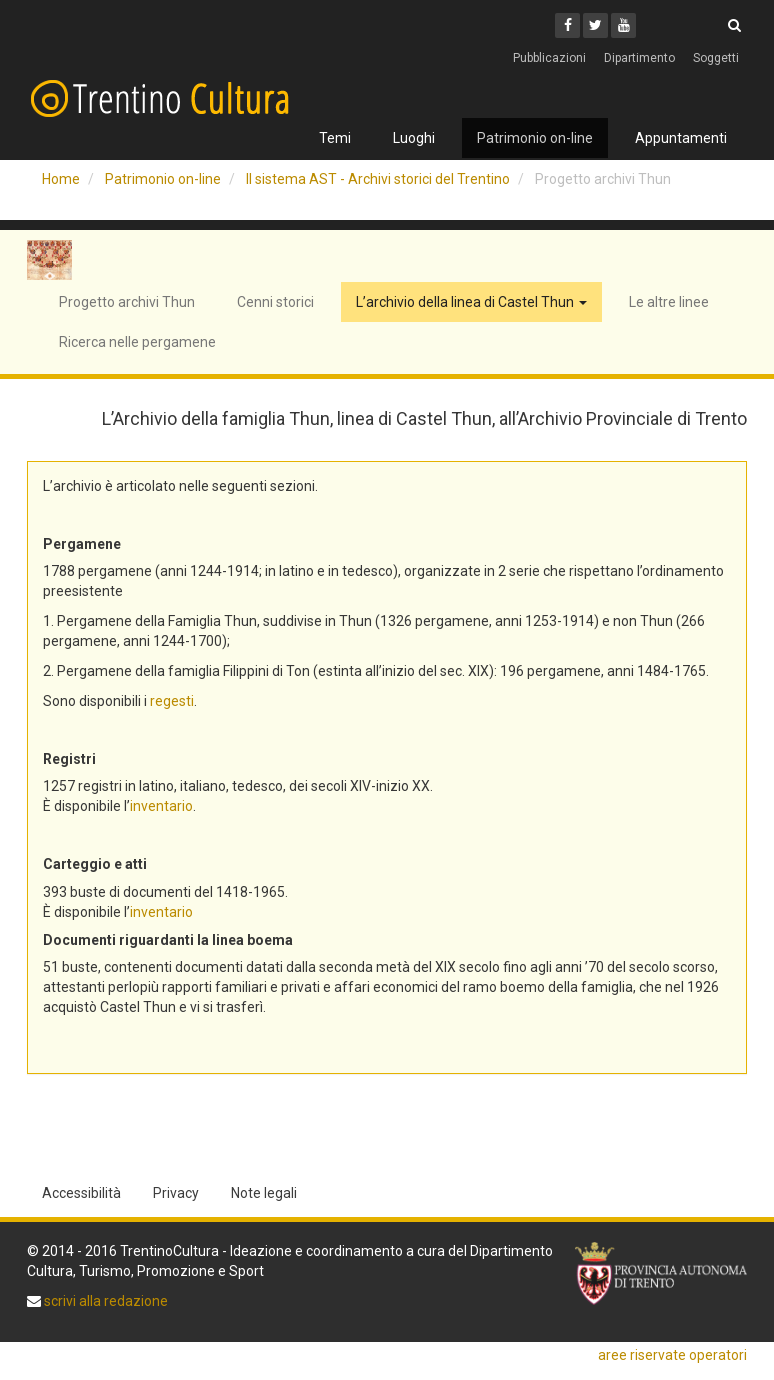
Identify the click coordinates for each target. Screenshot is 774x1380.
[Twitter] (595, 25)
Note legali (264, 1193)
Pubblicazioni (549, 58)
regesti (172, 701)
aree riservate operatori (672, 1355)
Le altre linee (669, 302)
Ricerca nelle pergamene (137, 342)
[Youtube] (623, 25)
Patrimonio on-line (535, 138)
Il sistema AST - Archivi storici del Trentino (378, 179)
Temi (335, 138)
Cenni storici (275, 302)
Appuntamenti (681, 138)
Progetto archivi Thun (127, 302)
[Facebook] (567, 25)
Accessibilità (81, 1193)
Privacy (176, 1193)
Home (61, 179)
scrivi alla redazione (104, 1301)
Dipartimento (639, 58)
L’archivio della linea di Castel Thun (471, 302)
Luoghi (414, 138)
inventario (161, 806)
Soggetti (716, 58)
